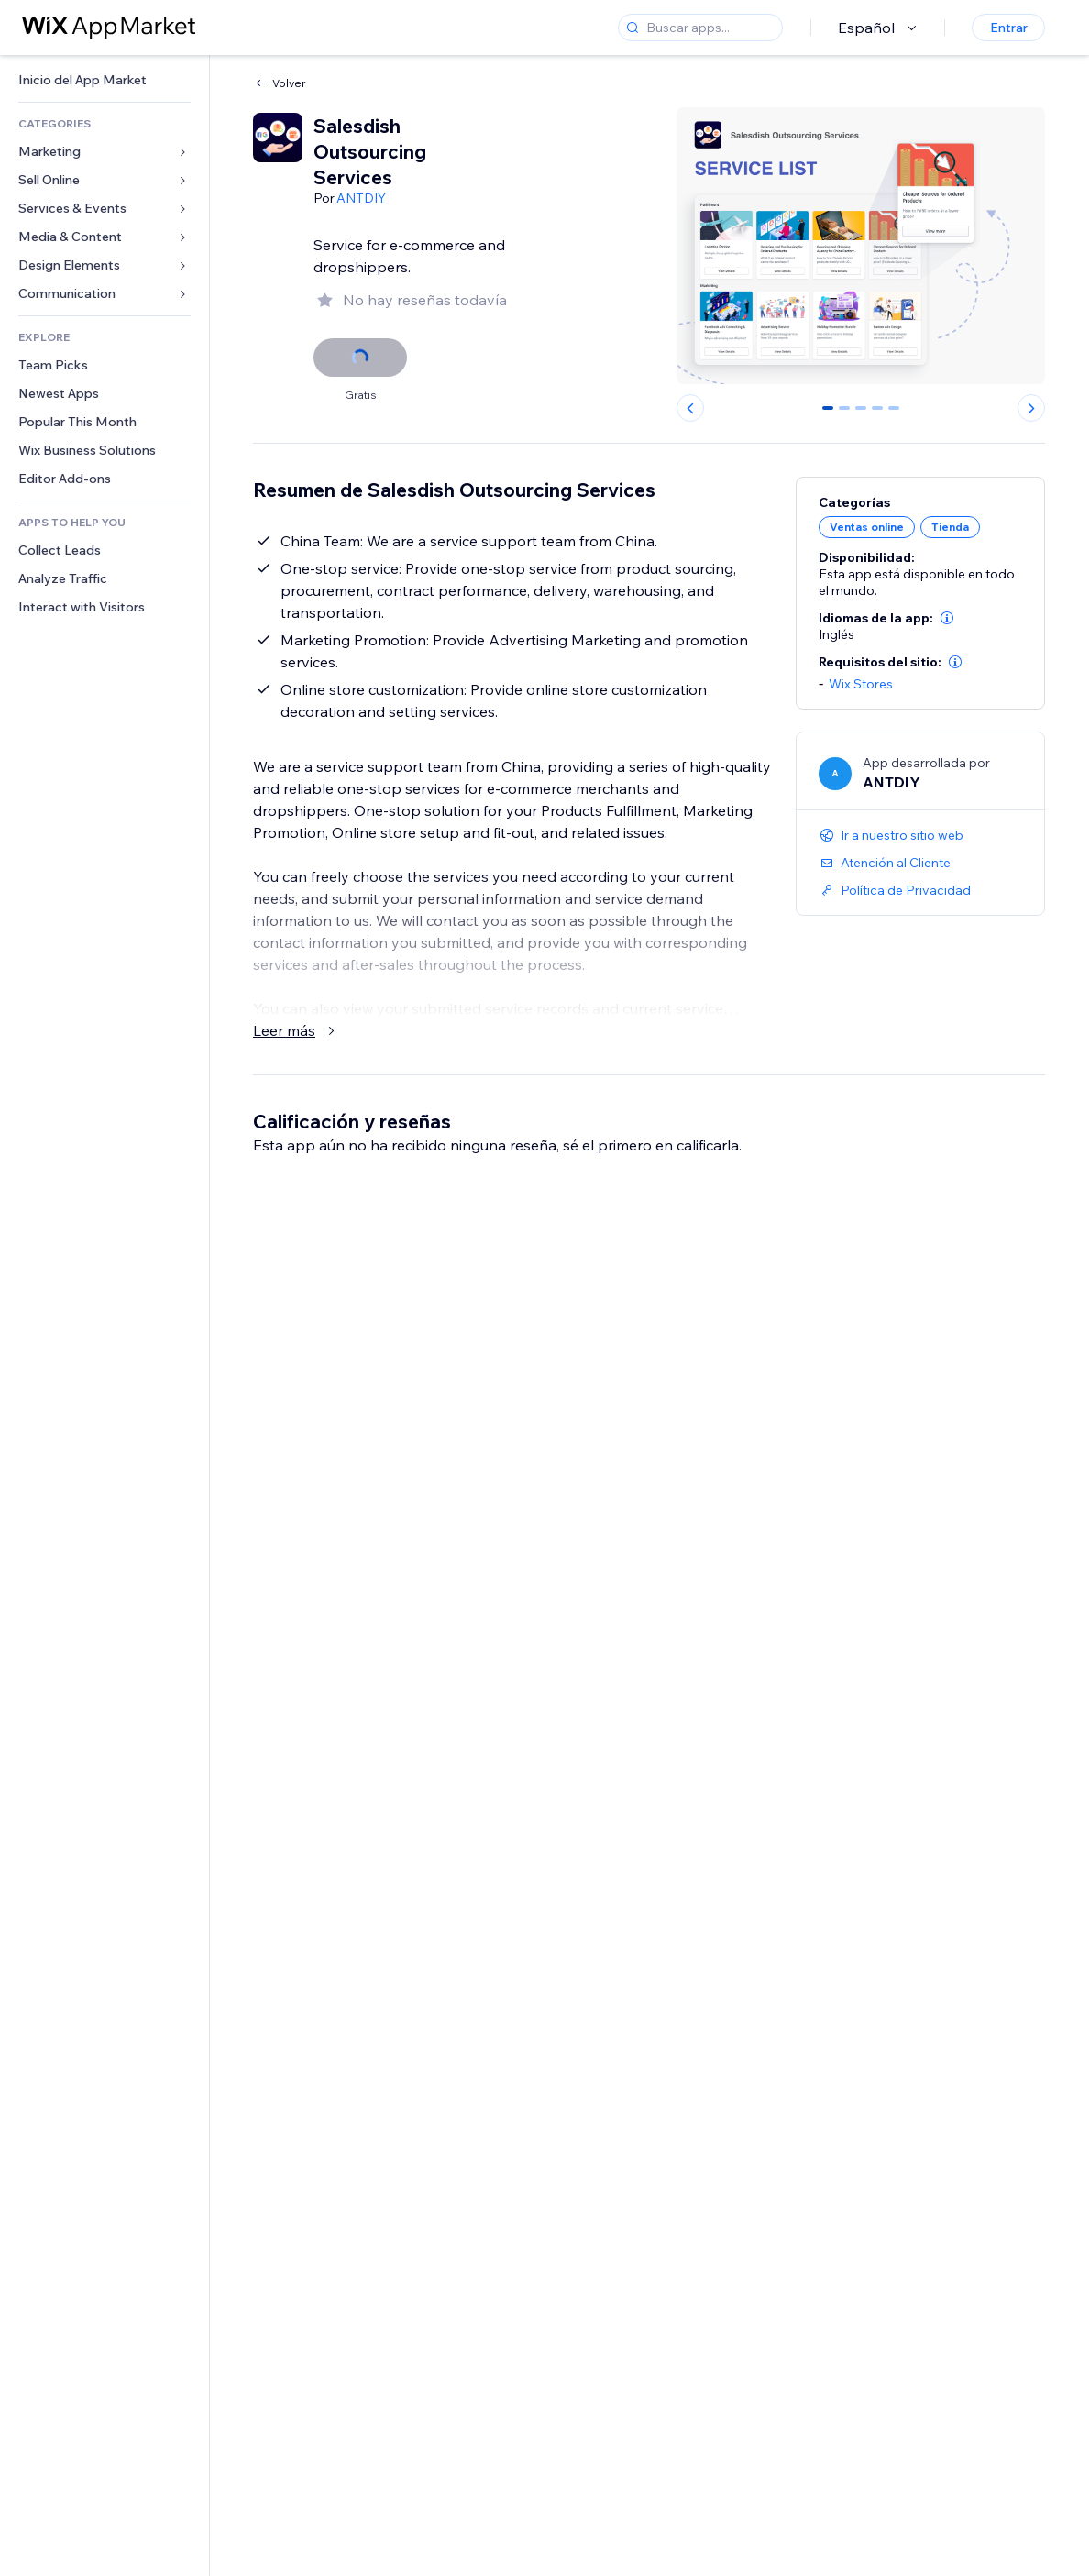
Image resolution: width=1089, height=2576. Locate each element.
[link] (104, 80)
